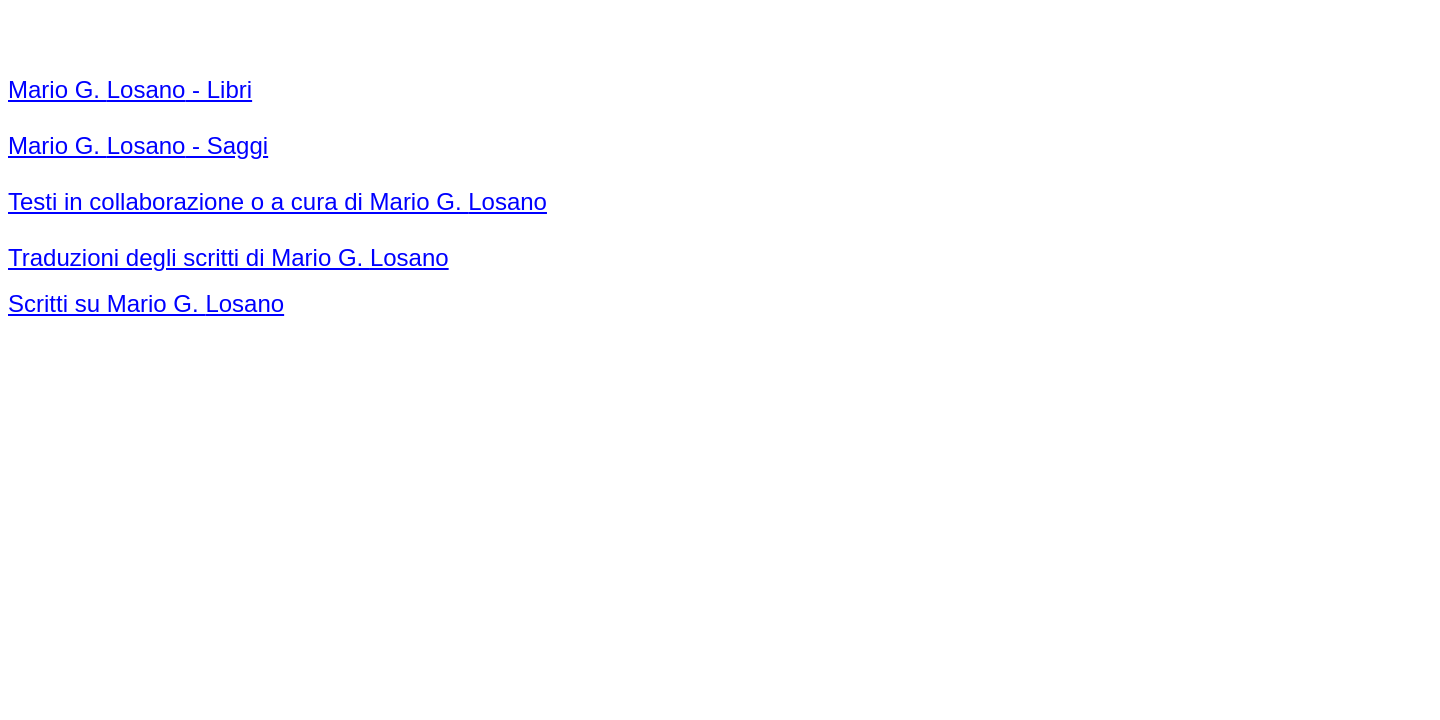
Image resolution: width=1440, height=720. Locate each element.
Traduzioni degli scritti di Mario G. (228, 257)
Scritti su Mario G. (146, 303)
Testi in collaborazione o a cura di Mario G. (277, 201)
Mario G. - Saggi (138, 145)
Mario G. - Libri (130, 89)
